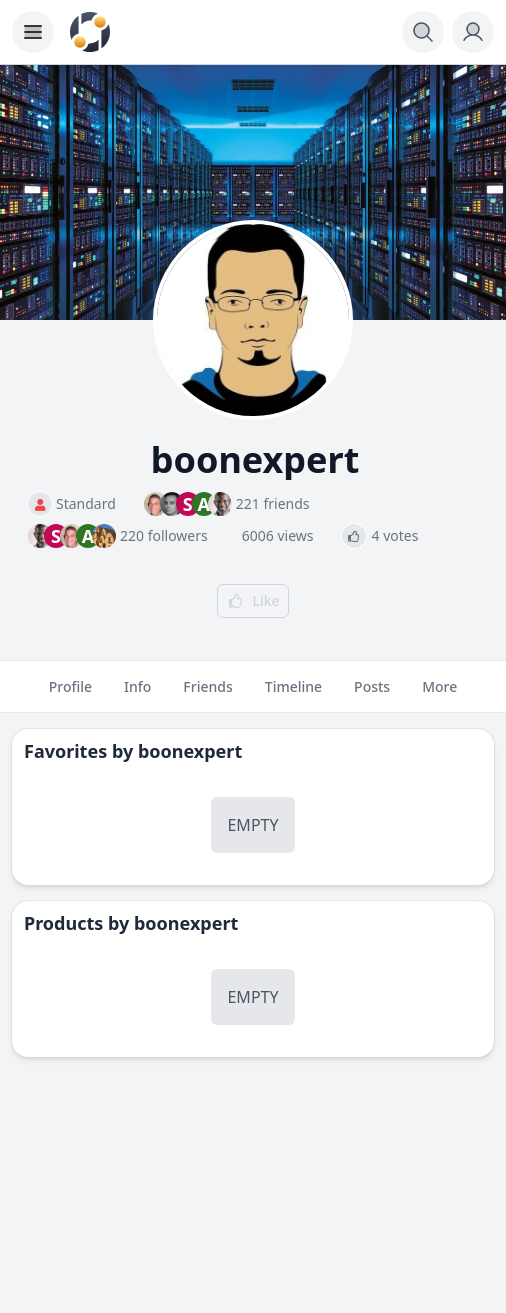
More (439, 695)
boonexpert (190, 751)
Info (137, 695)
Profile (70, 695)
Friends (207, 695)
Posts (372, 695)
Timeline (293, 695)
